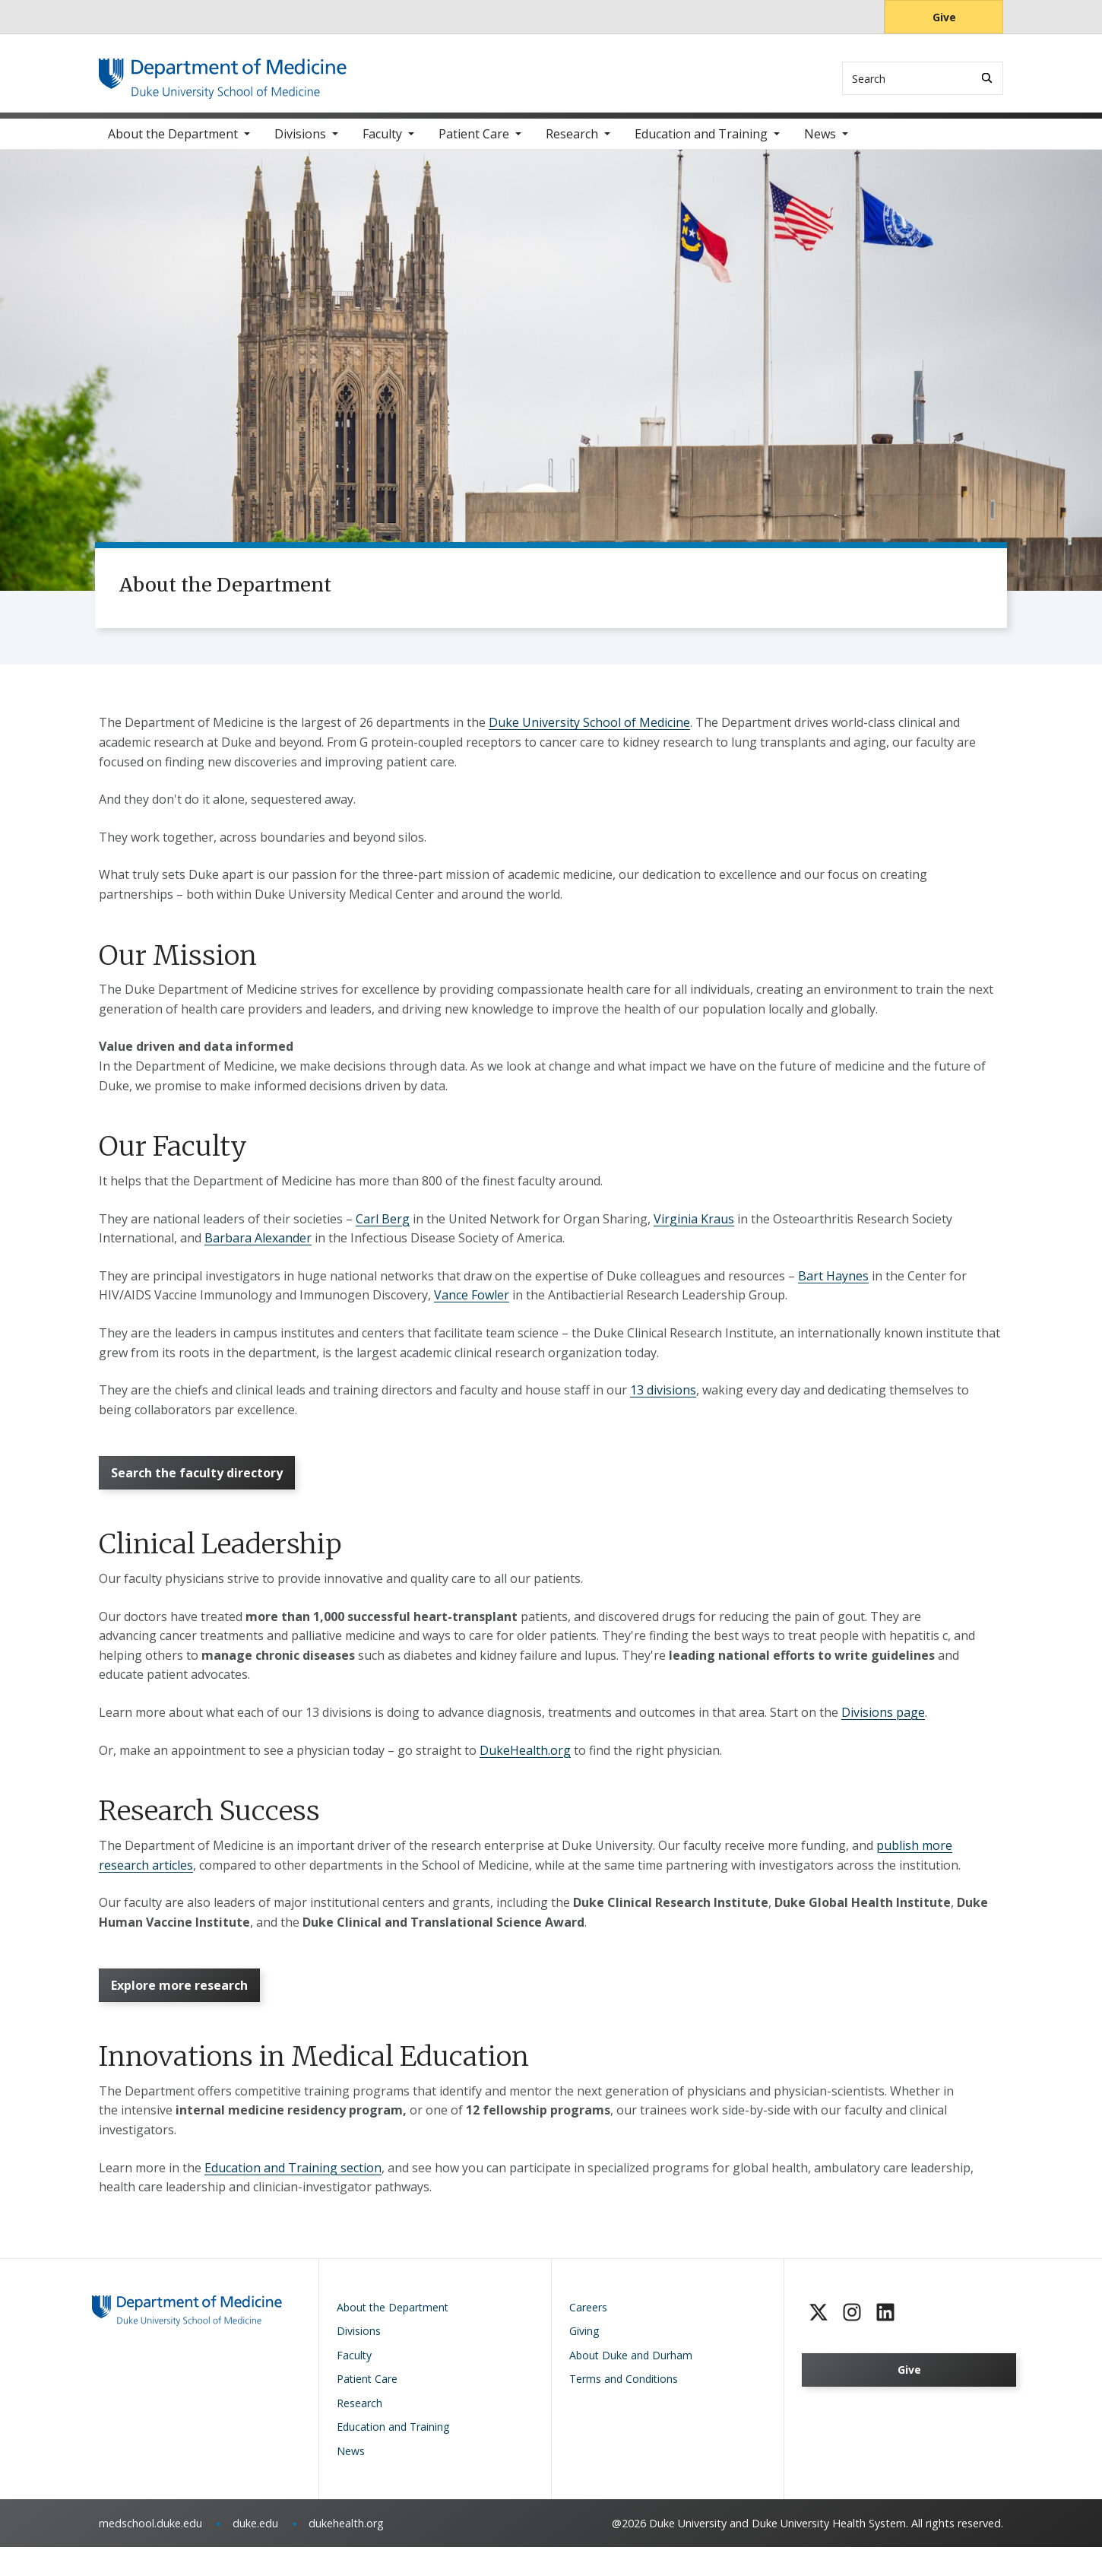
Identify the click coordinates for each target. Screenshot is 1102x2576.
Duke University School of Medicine (589, 733)
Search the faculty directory (203, 1488)
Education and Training (701, 144)
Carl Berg (383, 1229)
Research (572, 144)
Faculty (382, 144)
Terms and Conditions (623, 2407)
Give (944, 17)
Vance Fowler (471, 1305)
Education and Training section (293, 2196)
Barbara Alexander (258, 1248)
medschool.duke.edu (150, 2552)
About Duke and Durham (630, 2384)
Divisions (300, 144)
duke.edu (255, 2552)
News (820, 144)
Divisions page (883, 1732)
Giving (584, 2359)
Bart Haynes (833, 1286)
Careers (588, 2336)
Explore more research (185, 2009)
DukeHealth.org (525, 1770)
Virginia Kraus (694, 1229)
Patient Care (474, 144)
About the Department (173, 144)
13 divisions (663, 1400)
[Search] (987, 78)
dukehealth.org (346, 2552)
